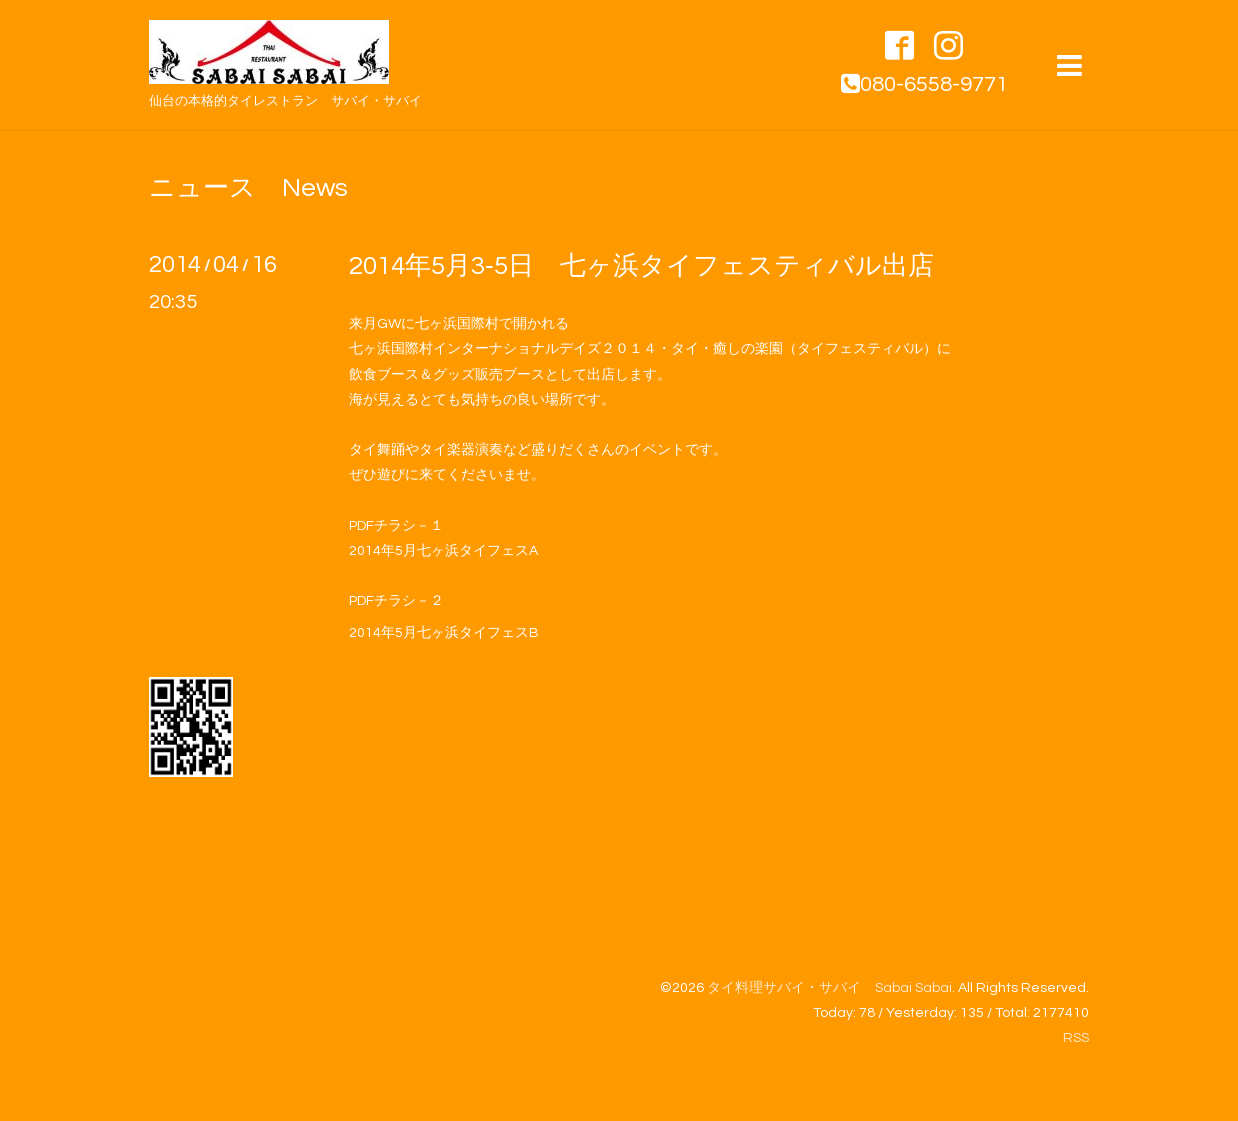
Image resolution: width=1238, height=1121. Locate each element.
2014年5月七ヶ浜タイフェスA (443, 551)
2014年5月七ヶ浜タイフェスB (444, 633)
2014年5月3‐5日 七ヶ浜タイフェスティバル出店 (641, 266)
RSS (1076, 1038)
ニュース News (248, 188)
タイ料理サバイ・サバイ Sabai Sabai (829, 988)
